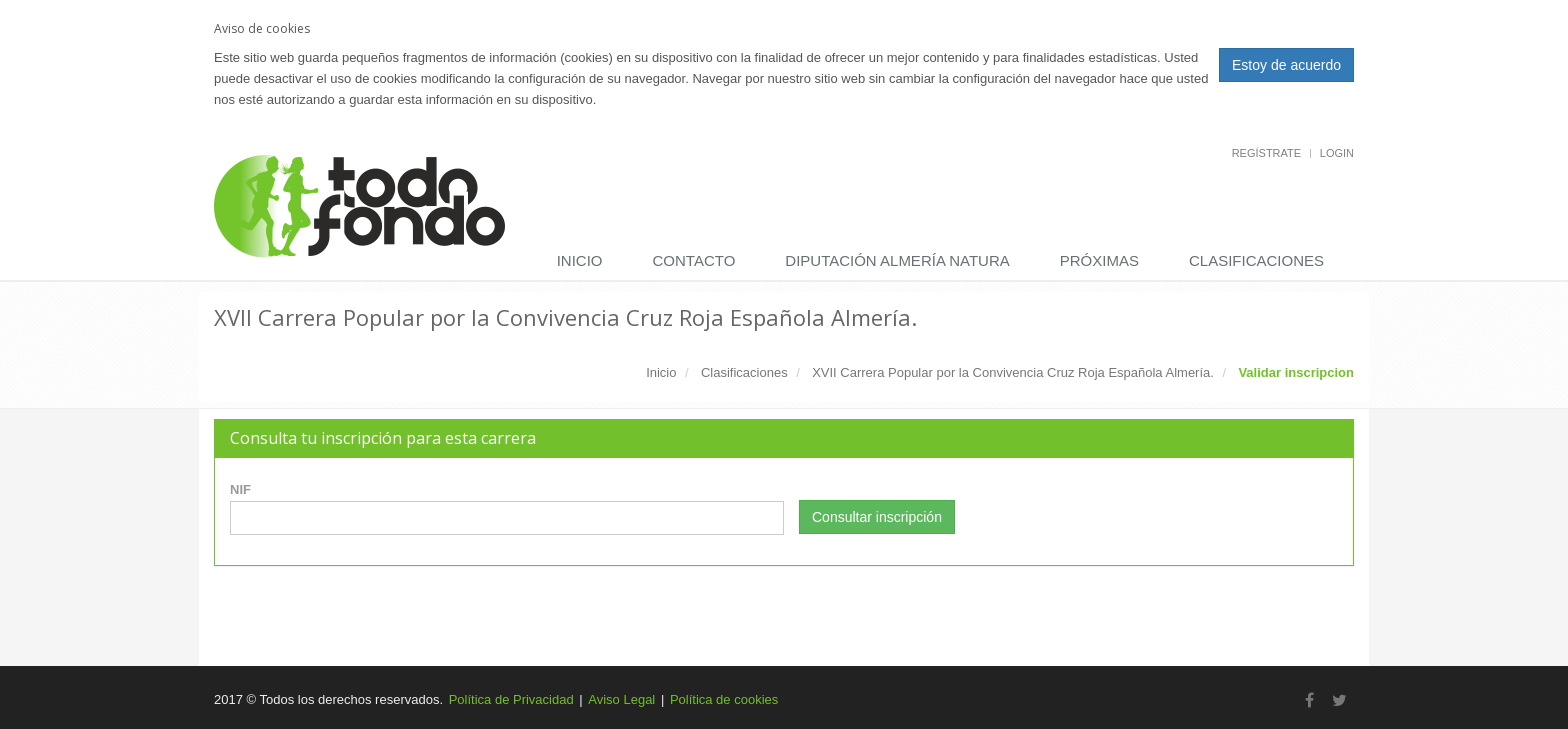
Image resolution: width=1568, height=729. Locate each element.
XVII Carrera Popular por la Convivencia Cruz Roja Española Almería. (1013, 372)
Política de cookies (724, 699)
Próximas (1099, 260)
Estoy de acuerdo (1286, 65)
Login (1337, 153)
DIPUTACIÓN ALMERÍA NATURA (897, 260)
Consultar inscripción (877, 517)
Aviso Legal (621, 699)
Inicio (580, 260)
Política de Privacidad (511, 699)
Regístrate (1266, 153)
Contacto (694, 260)
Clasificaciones (1256, 260)
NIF (240, 489)
